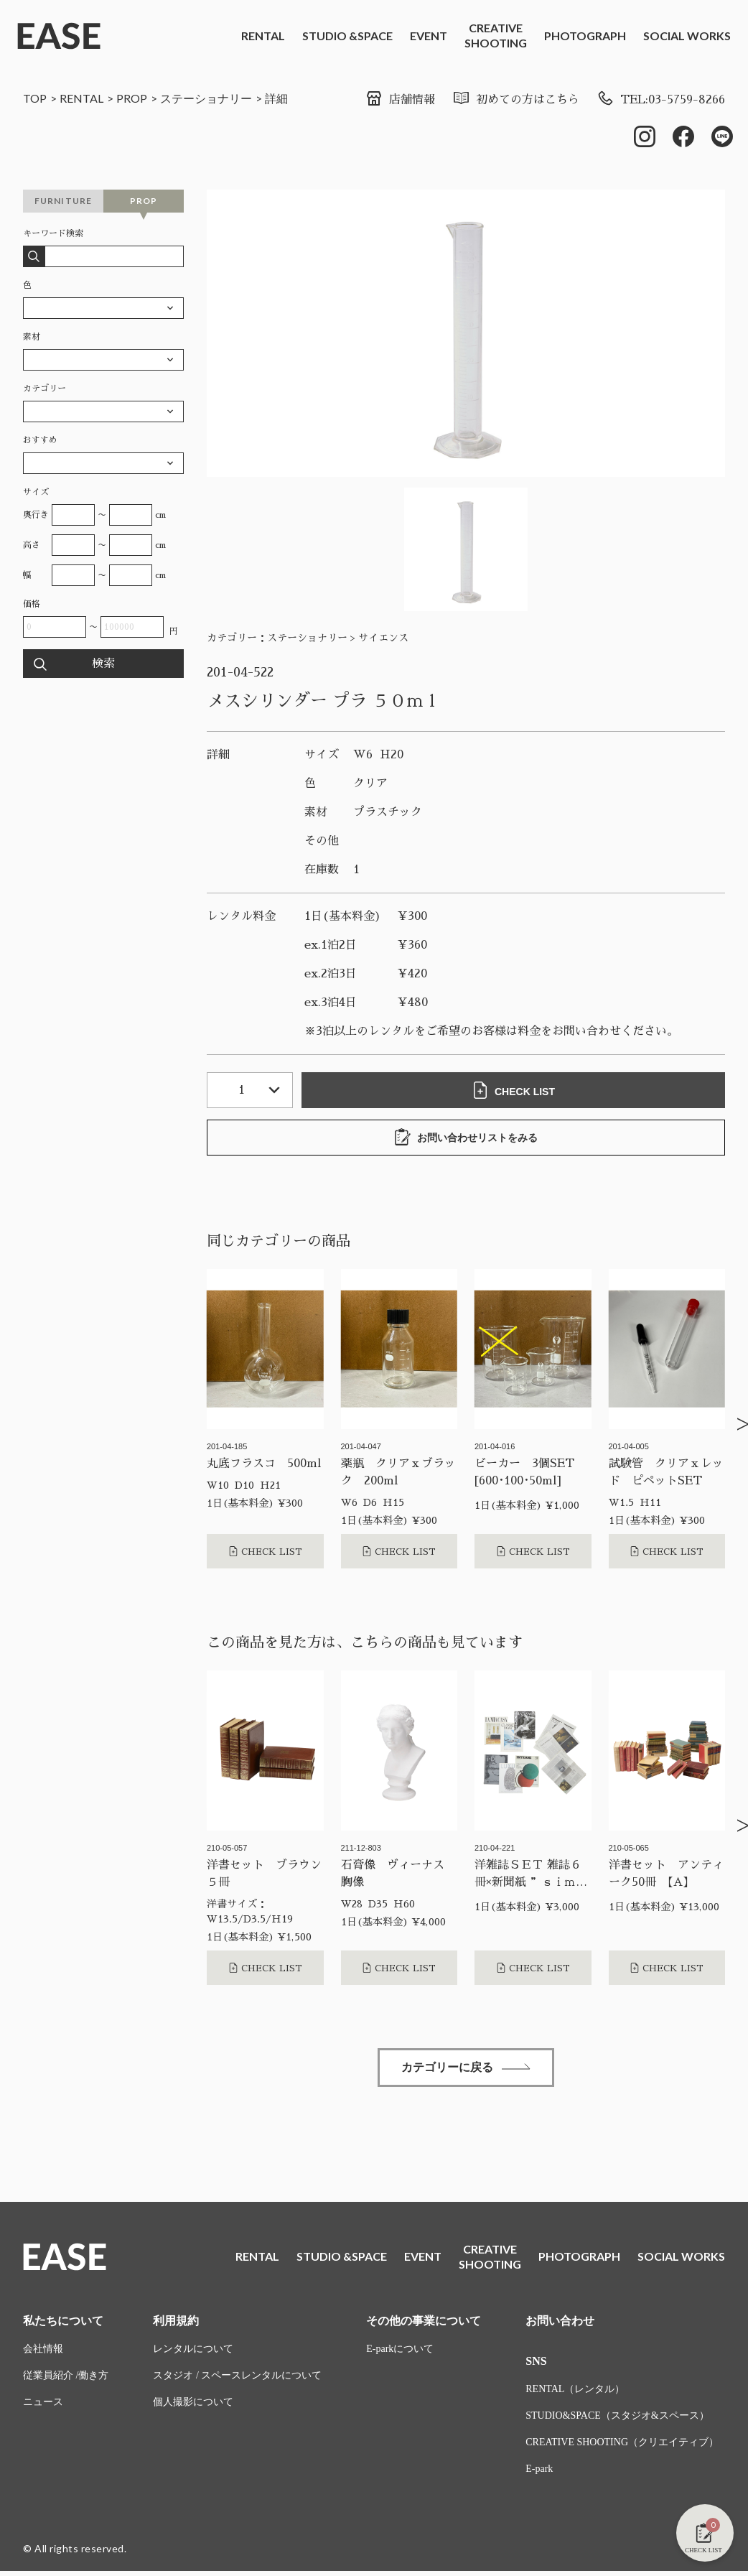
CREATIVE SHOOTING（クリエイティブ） (622, 2442)
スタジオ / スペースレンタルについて (237, 2375)
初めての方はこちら (515, 100)
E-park (539, 2468)
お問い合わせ (559, 2321)
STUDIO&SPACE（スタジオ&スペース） (617, 2415)
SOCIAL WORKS (687, 35)
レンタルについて (193, 2348)
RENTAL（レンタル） (575, 2389)
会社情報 (43, 2348)
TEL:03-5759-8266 (661, 100)
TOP (35, 98)
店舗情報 (400, 100)
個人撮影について (193, 2401)
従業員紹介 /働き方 (65, 2375)
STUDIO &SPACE (347, 35)
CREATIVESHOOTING (495, 35)
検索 (103, 663)
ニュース (43, 2401)
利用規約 (176, 2321)
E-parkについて (400, 2348)
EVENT (428, 35)
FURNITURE (63, 200)
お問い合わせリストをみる (466, 1136)
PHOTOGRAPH (585, 35)
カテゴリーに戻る (465, 2067)
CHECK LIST (513, 1090)
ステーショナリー (206, 98)
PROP (131, 98)
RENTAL (263, 35)
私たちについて (63, 2321)
